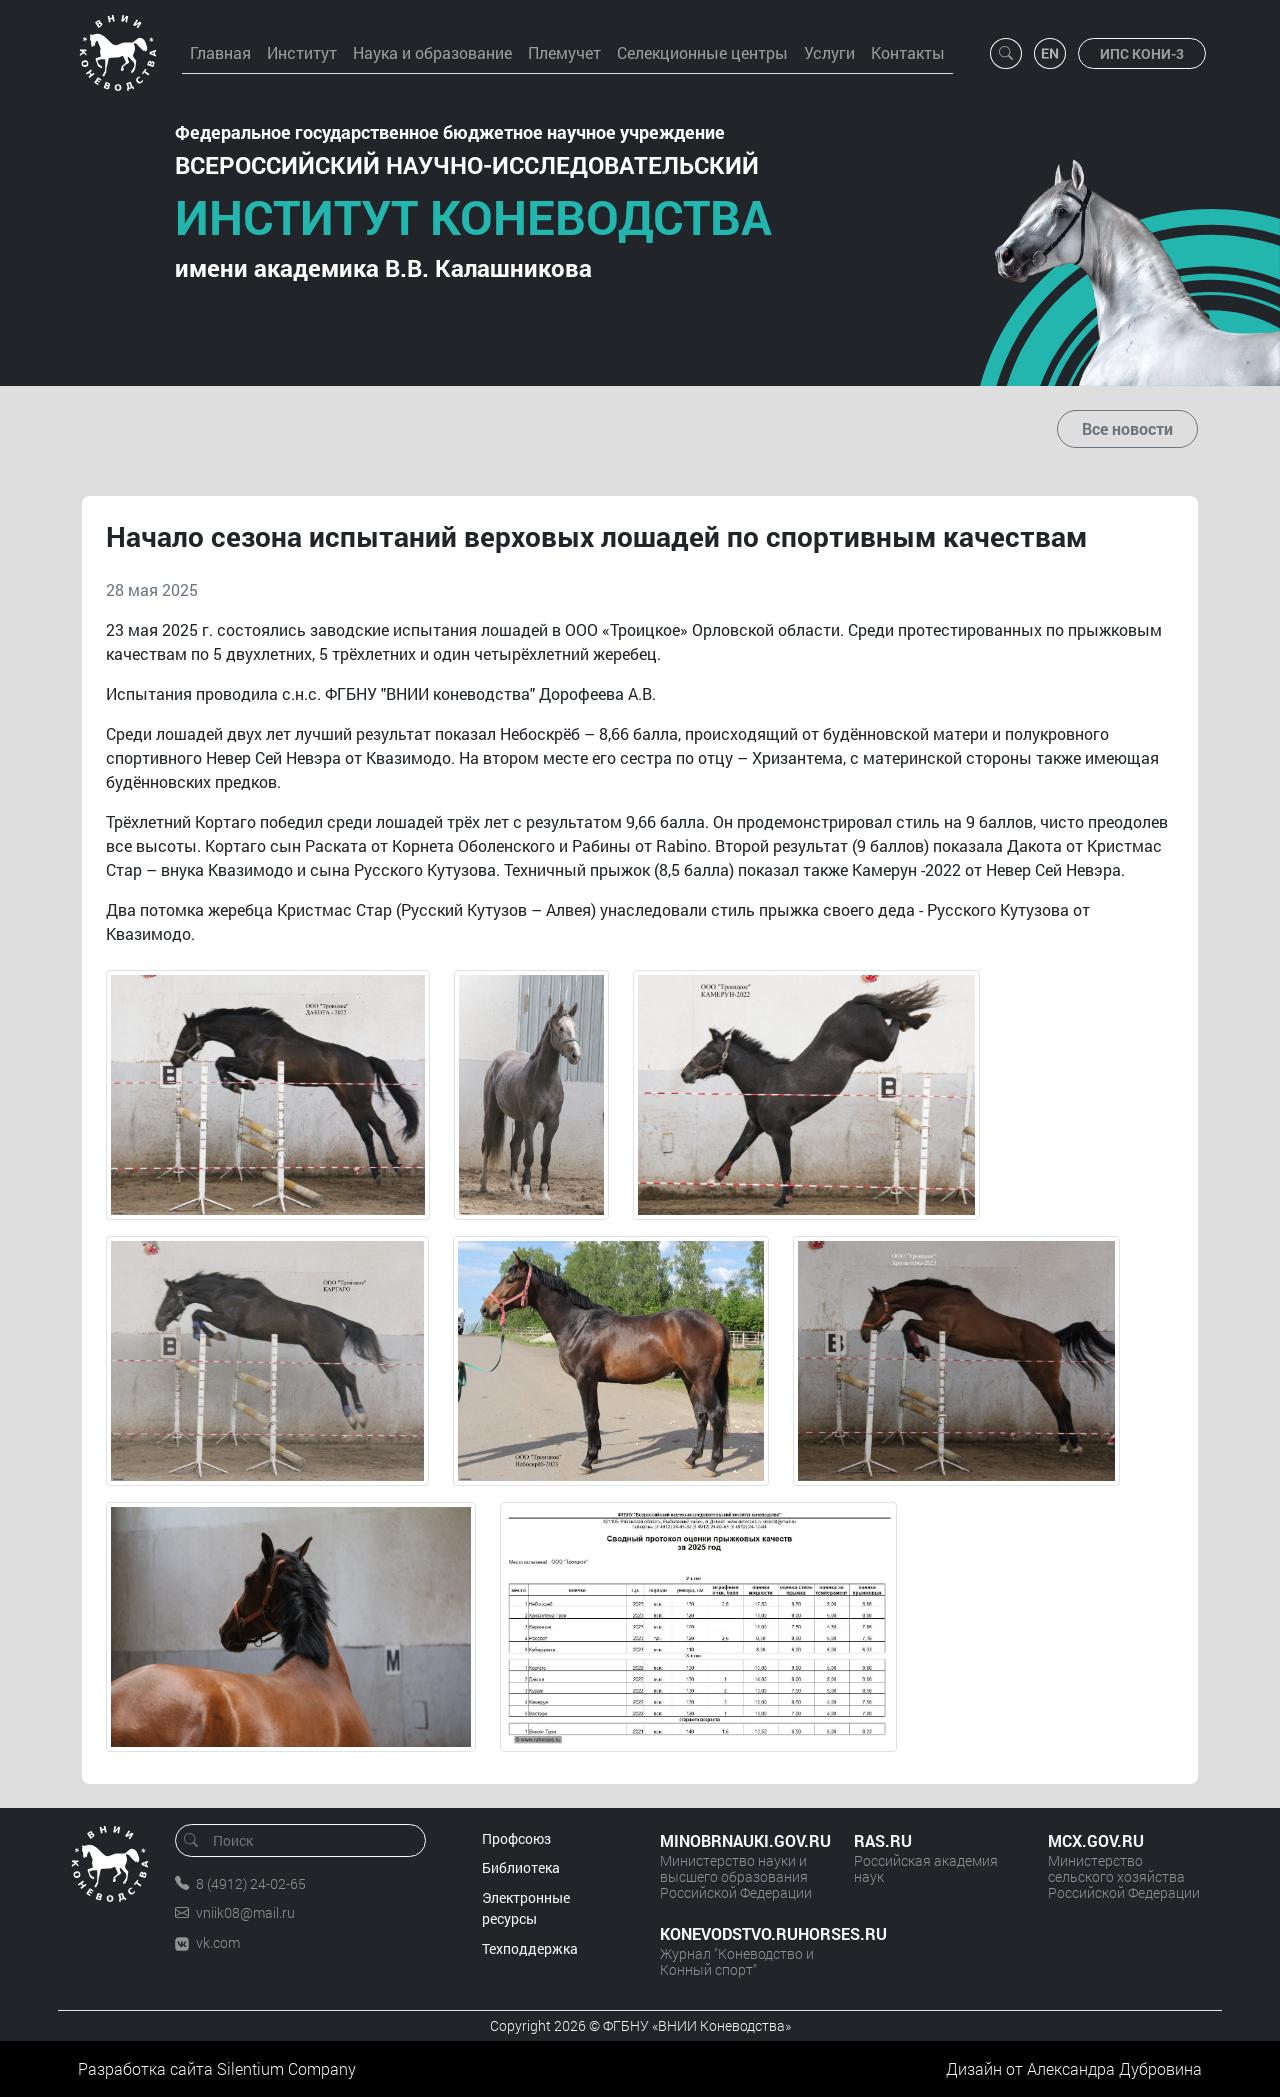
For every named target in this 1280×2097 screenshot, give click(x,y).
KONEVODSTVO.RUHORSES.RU (737, 1933)
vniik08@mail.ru (245, 1912)
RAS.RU (883, 1840)
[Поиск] (307, 1840)
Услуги (829, 52)
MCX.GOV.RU (1096, 1840)
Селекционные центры (702, 52)
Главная (220, 52)
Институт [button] (302, 52)
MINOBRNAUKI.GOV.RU (737, 1840)
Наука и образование (432, 52)
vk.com (218, 1942)
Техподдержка (530, 1948)
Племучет (564, 52)
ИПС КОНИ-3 (1142, 53)
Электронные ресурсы (526, 1908)
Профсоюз (516, 1838)
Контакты (908, 52)
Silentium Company (286, 2068)
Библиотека (521, 1867)
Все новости (1127, 428)
